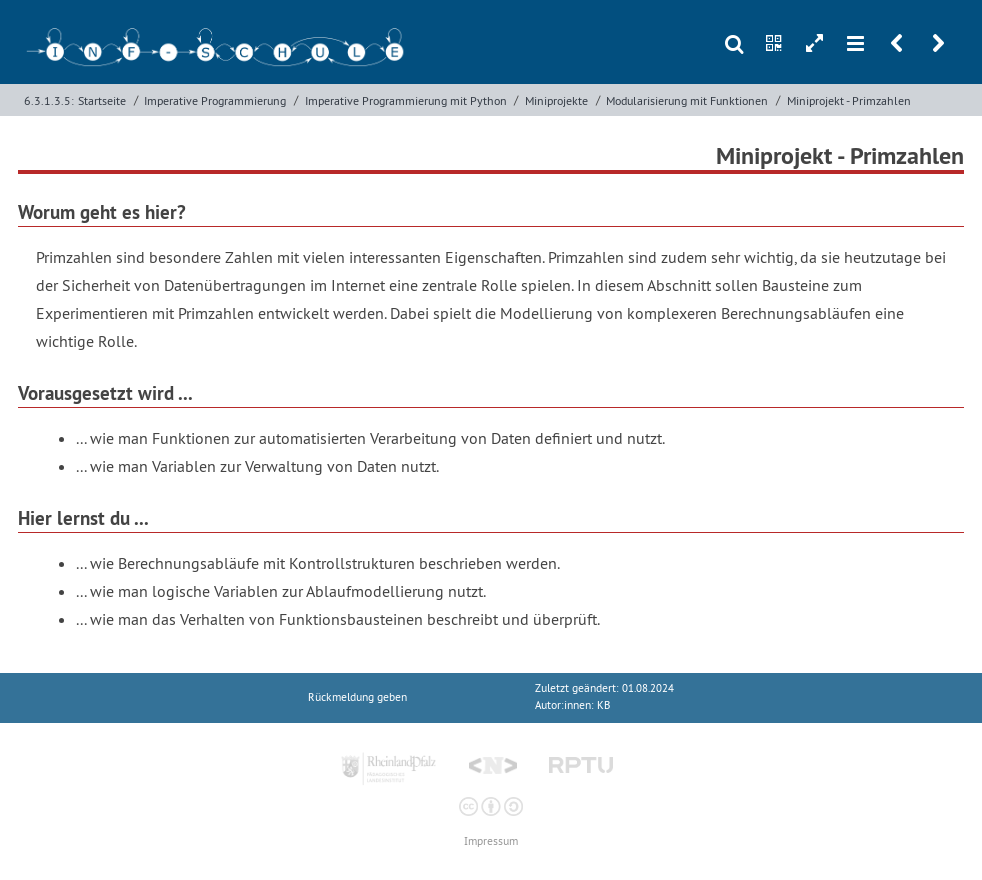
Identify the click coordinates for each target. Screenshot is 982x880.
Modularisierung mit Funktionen (687, 100)
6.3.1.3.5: (49, 100)
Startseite (102, 100)
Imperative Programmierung (215, 100)
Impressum (491, 841)
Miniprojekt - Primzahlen (849, 100)
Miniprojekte (556, 100)
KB (603, 705)
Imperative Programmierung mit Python (406, 100)
